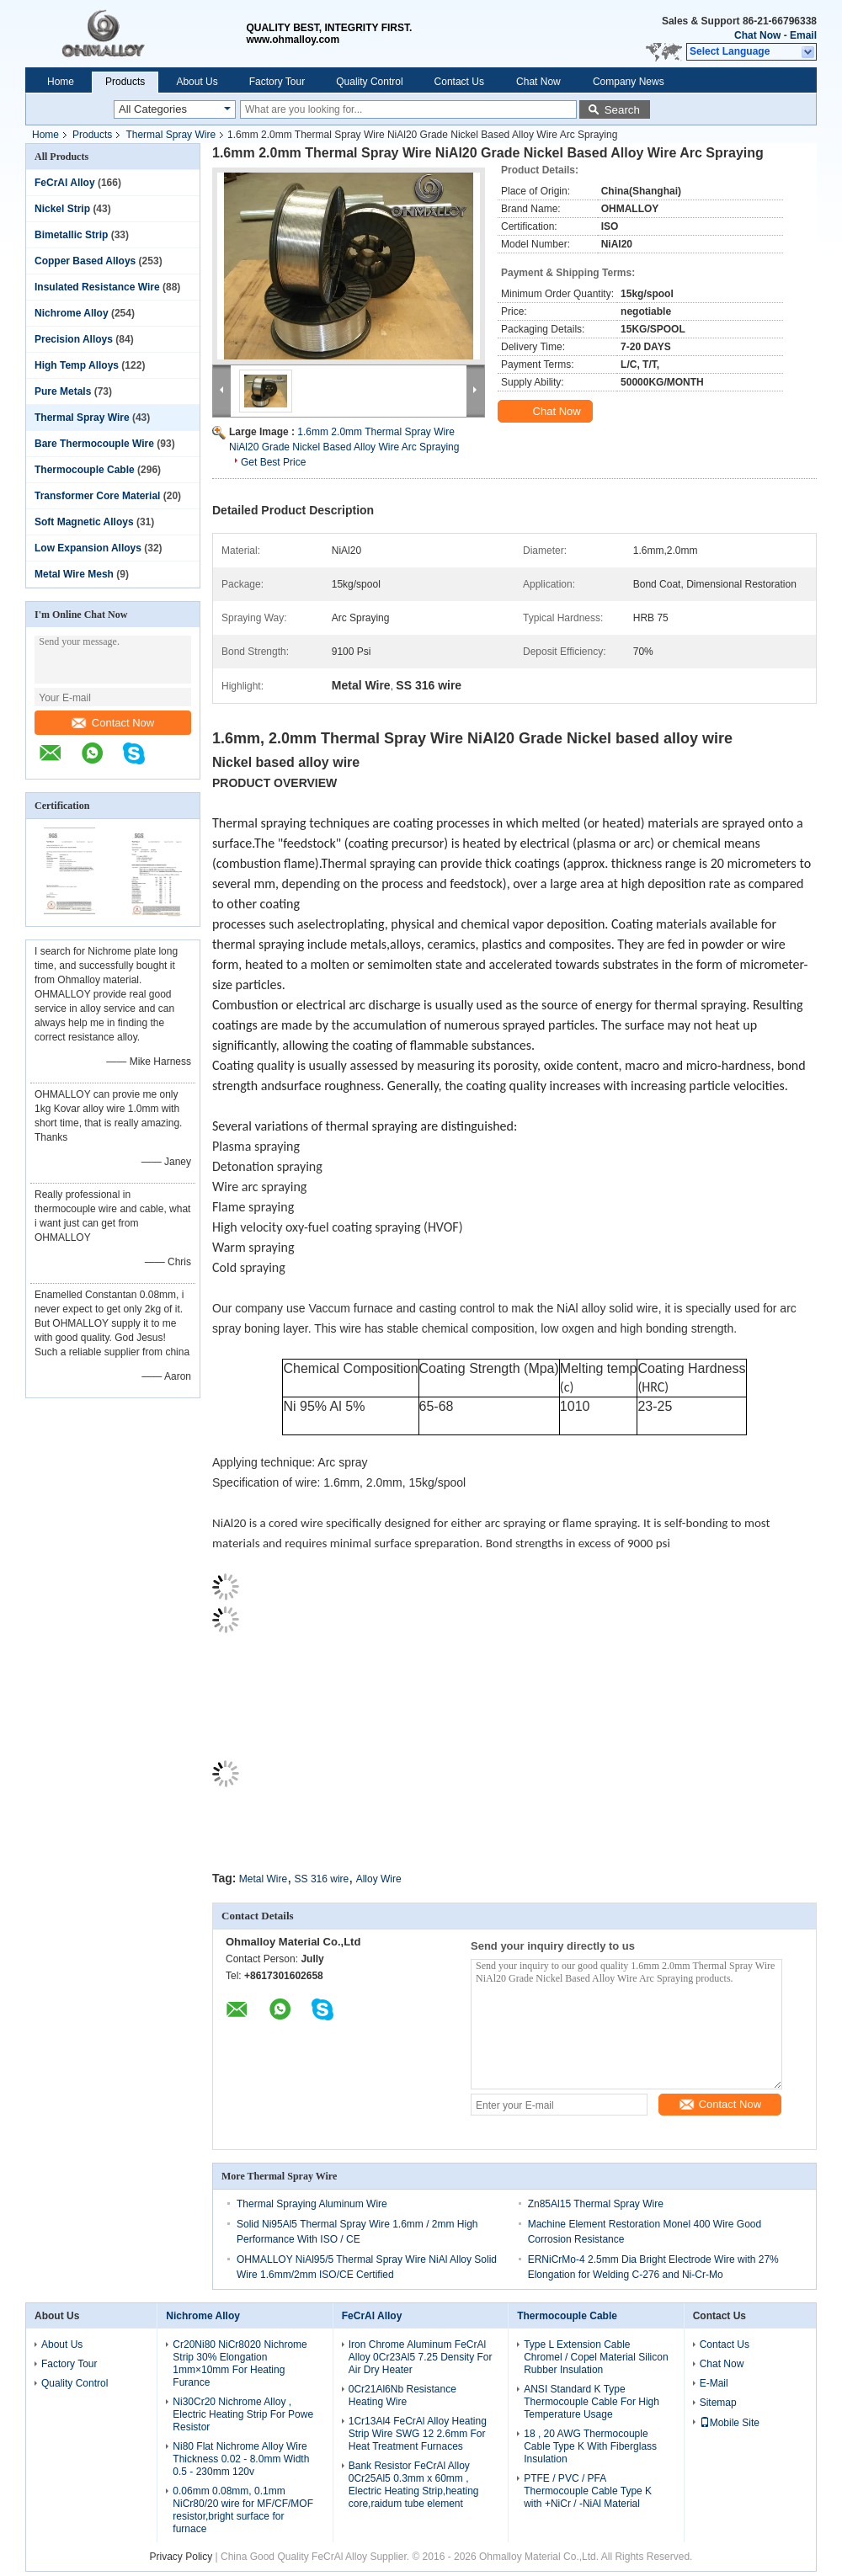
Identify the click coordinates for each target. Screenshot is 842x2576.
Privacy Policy (181, 2557)
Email (803, 35)
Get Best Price (273, 462)
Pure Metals (63, 391)
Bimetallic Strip (71, 235)
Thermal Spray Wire (170, 135)
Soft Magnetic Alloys (84, 522)
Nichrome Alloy (72, 313)
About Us (196, 82)
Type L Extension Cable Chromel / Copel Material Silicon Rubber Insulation (596, 2357)
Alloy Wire (379, 1879)
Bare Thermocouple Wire (94, 444)
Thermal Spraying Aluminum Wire (312, 2204)
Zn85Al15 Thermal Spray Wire (595, 2204)
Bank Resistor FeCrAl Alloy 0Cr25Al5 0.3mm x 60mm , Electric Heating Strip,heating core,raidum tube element (414, 2484)
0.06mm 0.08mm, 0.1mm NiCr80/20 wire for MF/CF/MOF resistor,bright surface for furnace (243, 2510)
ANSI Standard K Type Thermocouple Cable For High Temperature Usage (591, 2401)
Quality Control (369, 82)
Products (125, 82)
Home (60, 82)
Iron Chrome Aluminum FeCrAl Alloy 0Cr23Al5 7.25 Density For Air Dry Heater (421, 2357)
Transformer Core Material (97, 496)
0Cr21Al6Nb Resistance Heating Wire (402, 2395)
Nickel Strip (62, 209)
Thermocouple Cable (85, 470)
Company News (628, 82)
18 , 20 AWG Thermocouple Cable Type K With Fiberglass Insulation (590, 2446)
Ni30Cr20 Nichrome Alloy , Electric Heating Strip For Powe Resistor (243, 2414)
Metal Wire (263, 1879)
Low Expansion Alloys (88, 548)
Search (622, 110)
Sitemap (718, 2402)
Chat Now (757, 35)
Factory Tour (277, 82)
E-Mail (714, 2383)
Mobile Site (729, 2423)
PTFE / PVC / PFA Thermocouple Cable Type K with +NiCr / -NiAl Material (588, 2490)
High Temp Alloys (77, 365)
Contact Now (113, 722)
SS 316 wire (322, 1879)
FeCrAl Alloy (65, 183)
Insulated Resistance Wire (97, 287)
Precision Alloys (74, 339)
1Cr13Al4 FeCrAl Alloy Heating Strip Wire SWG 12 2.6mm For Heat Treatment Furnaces (418, 2433)
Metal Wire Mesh (74, 574)
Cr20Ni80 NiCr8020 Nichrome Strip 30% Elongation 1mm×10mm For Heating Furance (239, 2363)
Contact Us (459, 82)
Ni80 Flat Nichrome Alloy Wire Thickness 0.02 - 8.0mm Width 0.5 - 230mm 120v (241, 2459)
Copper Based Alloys (85, 261)
